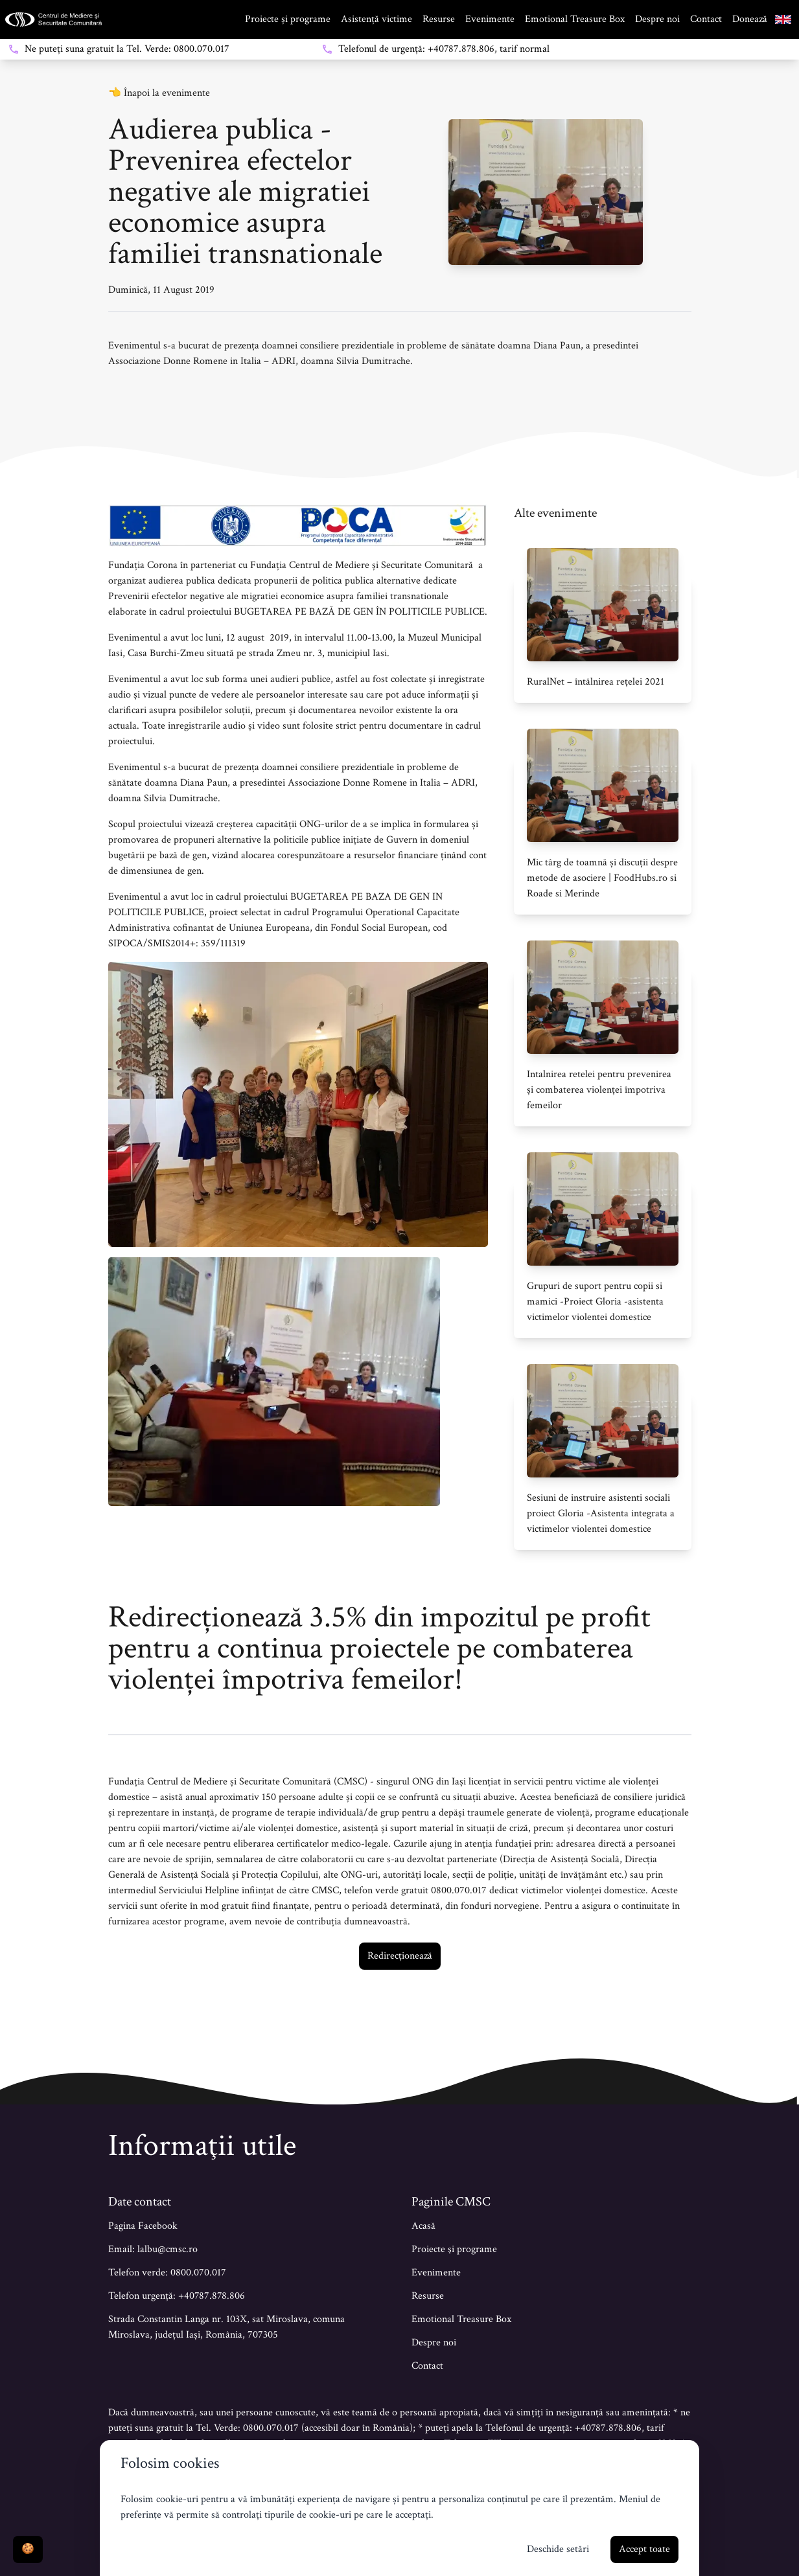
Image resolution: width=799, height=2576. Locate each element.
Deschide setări (558, 2549)
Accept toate (644, 2549)
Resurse (439, 19)
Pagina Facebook (143, 2226)
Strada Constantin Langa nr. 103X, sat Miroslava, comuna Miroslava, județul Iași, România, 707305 (226, 2327)
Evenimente (490, 19)
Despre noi (657, 19)
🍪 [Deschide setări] (27, 2549)
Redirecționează (399, 1956)
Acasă (423, 2226)
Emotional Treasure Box (575, 19)
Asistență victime (376, 19)
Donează (749, 19)
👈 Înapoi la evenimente (159, 93)
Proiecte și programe (287, 19)
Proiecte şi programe (454, 2249)
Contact (706, 19)
